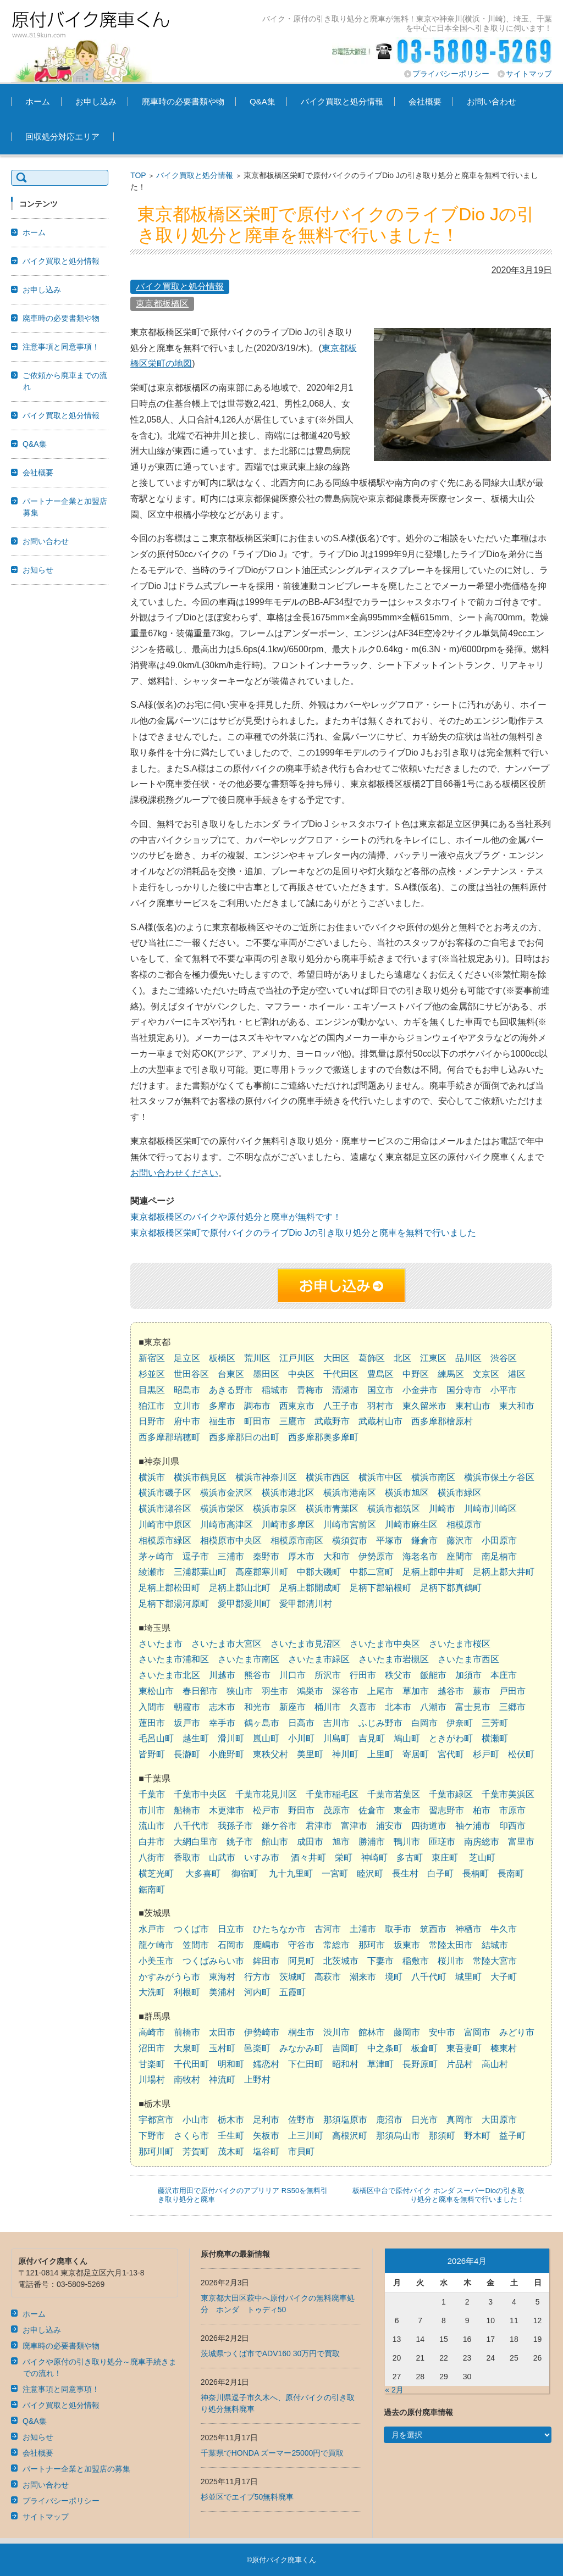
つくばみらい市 (213, 1961)
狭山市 (240, 1691)
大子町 (503, 1976)
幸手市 (222, 1723)
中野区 (415, 1374)
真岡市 (459, 2119)
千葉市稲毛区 (332, 1794)
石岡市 (231, 1945)
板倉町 (424, 2048)
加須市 (468, 1675)
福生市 (222, 1421)
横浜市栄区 (222, 1508)
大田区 (336, 1358)
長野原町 (420, 2064)
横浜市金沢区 (226, 1492)
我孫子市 (235, 1825)
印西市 (512, 1825)
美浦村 (222, 1992)
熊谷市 (257, 1675)
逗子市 (196, 1556)
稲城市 (275, 1390)
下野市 (152, 2135)
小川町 (301, 1738)
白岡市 (424, 1723)
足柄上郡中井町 (433, 1571)
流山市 (152, 1825)
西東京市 (296, 1406)
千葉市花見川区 (266, 1794)
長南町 (511, 1873)
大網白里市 (196, 1841)
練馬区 (451, 1374)
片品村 (459, 2064)
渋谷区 (503, 1358)
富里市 (521, 1841)
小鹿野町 (226, 1754)
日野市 (152, 1421)
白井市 (152, 1841)
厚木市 (301, 1556)
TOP (138, 175)
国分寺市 (464, 1390)
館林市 (371, 2032)
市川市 (152, 1810)
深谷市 (345, 1691)
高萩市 (327, 1976)
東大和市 (516, 1406)
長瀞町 (187, 1754)
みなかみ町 (301, 2048)
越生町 (196, 1738)
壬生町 (231, 2135)
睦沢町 (370, 1873)
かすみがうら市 (169, 1976)
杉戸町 (486, 1754)
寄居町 (415, 1754)
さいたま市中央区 (385, 1643)
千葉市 (152, 1794)
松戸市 (266, 1810)
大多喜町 (202, 1873)
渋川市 (336, 2032)
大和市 (336, 1556)
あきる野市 (231, 1390)
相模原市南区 (297, 1540)
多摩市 (222, 1406)
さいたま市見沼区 (306, 1643)
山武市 (222, 1857)
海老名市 (420, 1556)
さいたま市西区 (468, 1659)
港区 (517, 1374)
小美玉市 (156, 1961)
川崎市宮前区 (349, 1524)
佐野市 (301, 2119)
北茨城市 (340, 1961)
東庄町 (445, 1857)
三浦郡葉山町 (200, 1571)
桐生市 (301, 2032)
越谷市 (451, 1691)
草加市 (415, 1691)
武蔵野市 (332, 1421)
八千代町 (428, 1976)
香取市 (187, 1857)
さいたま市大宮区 (226, 1643)
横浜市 (152, 1477)
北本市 (398, 1707)
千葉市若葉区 (393, 1794)
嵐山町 (266, 1738)
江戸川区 (296, 1358)
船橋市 (187, 1810)
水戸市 (152, 1929)
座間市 (459, 1556)
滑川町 (231, 1738)
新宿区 (152, 1358)
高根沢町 (349, 2135)
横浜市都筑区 (393, 1508)
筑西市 (433, 1929)
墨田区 (266, 1374)
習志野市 (446, 1810)
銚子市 (240, 1841)
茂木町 (231, 2151)
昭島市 (187, 1390)
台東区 (231, 1374)
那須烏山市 (398, 2135)
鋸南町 (152, 1889)
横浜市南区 (433, 1477)
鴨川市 (407, 1841)
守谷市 (301, 1945)
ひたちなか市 (279, 1929)
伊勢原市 (376, 1556)
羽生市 (275, 1691)
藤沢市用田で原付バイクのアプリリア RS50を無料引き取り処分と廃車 (243, 2194)
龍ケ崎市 (156, 1945)
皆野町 (152, 1754)
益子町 (512, 2135)
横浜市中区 (380, 1477)
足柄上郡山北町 (240, 1587)
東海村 (222, 1976)
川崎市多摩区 (288, 1524)
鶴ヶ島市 (261, 1723)
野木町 (477, 2135)
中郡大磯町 (319, 1571)
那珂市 (371, 1945)
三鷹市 (292, 1421)
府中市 (187, 1421)
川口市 (292, 1675)
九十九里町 (291, 1873)
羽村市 (380, 1406)
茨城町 (292, 1976)
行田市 (363, 1675)
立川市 (187, 1406)
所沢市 (327, 1675)
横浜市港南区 (349, 1492)
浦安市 (389, 1825)
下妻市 (380, 1961)
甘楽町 (152, 2064)
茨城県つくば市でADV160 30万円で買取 (270, 2353)
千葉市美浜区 (508, 1794)
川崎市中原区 (165, 1524)
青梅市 (310, 1390)
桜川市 (451, 1961)
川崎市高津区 (226, 1524)
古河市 (327, 1929)
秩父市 (398, 1675)
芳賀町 (196, 2151)
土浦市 (363, 1929)
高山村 (495, 2064)
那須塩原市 (345, 2119)
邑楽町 (257, 2048)
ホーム (37, 101)
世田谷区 (191, 1374)
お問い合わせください (174, 1173)
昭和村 (345, 2064)
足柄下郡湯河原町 (174, 1603)
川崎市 (442, 1508)
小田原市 (499, 1540)
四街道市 (428, 1825)
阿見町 (301, 1961)
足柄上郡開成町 (310, 1587)
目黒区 (152, 1390)
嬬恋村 (266, 2064)
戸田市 (512, 1691)
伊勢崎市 (261, 2032)
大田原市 (499, 2119)
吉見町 (371, 1738)
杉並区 (152, 1374)
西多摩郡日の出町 (244, 1437)
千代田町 (191, 2064)
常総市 (336, 1945)
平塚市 (389, 1540)
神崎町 (374, 1857)
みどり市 (516, 2032)
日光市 (424, 2119)
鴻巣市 (310, 1691)
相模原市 (464, 1524)
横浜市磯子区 (165, 1492)
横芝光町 (156, 1873)
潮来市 (363, 1976)
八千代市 (191, 1825)
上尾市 (380, 1691)
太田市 (222, 2032)
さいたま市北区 (169, 1675)
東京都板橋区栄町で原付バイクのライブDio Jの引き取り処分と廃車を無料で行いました (303, 1232)
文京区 (486, 1374)
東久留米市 (424, 1406)
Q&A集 (262, 101)
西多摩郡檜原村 (442, 1421)
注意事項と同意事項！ (61, 346)
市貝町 (301, 2151)
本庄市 (503, 1675)
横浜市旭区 (407, 1492)
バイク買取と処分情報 (342, 101)
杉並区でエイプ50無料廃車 (247, 2496)
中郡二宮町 (372, 1571)
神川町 (345, 1754)
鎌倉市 (424, 1540)
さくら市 (191, 2135)
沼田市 (152, 2048)
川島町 (336, 1738)
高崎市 (152, 2032)
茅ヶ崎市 (156, 1556)
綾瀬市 (152, 1571)
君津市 (319, 1825)
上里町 (380, 1754)
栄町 (343, 1857)
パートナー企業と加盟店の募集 (76, 2468)
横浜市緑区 (460, 1492)
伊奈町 (459, 1723)
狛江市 (152, 1406)
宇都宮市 (156, 2119)
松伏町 (521, 1754)
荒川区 (257, 1358)
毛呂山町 (156, 1738)
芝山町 (482, 1857)
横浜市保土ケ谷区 (499, 1477)
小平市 (503, 1390)
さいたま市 (161, 1643)
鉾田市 (266, 1961)
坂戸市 (187, 1723)
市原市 (512, 1810)
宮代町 (451, 1754)
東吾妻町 (464, 2048)
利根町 (187, 1992)
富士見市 (472, 1707)
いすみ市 (261, 1857)
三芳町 (495, 1723)
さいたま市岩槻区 (393, 1659)
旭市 (341, 1841)
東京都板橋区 (162, 303)
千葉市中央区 (200, 1794)
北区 (402, 1358)
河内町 (257, 1992)
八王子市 (340, 1406)
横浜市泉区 (275, 1508)
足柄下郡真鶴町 (451, 1587)
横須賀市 (349, 1540)
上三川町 (305, 2135)
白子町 (440, 1873)
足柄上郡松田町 (169, 1587)
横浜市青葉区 (332, 1508)
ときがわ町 (451, 1738)
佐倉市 (371, 1810)
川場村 (152, 2079)
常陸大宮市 (495, 1961)
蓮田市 (152, 1723)
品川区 (468, 1358)
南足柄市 (499, 1556)
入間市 (152, 1707)
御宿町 (244, 1873)
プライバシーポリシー (450, 73)
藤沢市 (459, 1540)
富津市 (354, 1825)
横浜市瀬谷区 (165, 1508)
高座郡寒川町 (261, 1571)
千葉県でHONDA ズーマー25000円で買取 (272, 2453)
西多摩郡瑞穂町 (169, 1437)
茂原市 (336, 1810)
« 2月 (394, 2389)
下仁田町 (305, 2064)
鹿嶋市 (266, 1945)
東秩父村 (270, 1754)
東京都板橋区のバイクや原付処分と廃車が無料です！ (235, 1217)
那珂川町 (156, 2151)
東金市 (407, 1810)
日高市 (301, 1723)
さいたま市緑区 (319, 1659)
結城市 (495, 1945)
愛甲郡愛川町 (244, 1603)
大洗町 (152, 1992)
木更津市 (226, 1810)
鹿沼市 (389, 2119)
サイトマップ (529, 73)
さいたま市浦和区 (174, 1659)
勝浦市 (371, 1841)
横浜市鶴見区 (200, 1477)
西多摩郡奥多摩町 (323, 1437)
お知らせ (38, 569)
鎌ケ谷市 (279, 1825)
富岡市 (477, 2032)
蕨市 (481, 1691)
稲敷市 (415, 1961)
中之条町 (384, 2048)
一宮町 (335, 1873)
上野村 (257, 2079)
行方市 (257, 1976)
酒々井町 (308, 1857)
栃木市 (231, 2119)
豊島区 (380, 1374)
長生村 (405, 1873)
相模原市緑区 (165, 1540)
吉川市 (336, 1723)
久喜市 (363, 1707)
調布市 (257, 1406)
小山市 (196, 2119)
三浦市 (231, 1556)
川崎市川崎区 (490, 1508)
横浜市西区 (328, 1477)
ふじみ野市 (380, 1723)
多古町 (409, 1857)
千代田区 (340, 1374)
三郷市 (512, 1707)
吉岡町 (345, 2048)
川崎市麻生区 (411, 1524)
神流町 (222, 2079)
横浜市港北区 (288, 1492)
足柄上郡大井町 (503, 1571)
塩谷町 (266, 2151)
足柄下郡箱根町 (380, 1587)
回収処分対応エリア (62, 136)
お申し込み (96, 101)
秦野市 (266, 1556)
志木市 (222, 1707)
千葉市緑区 (451, 1794)
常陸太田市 (451, 1945)
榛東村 (503, 2048)
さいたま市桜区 (459, 1643)
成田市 (310, 1841)
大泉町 (187, 2048)
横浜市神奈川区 (266, 1477)
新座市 (292, 1707)
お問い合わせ (491, 101)
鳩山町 (407, 1738)
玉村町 (222, 2048)
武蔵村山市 (380, 1421)
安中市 (442, 2032)
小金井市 (420, 1390)
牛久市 (503, 1929)
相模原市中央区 (231, 1540)
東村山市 (472, 1406)
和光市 (257, 1707)
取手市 (398, 1929)
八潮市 (433, 1707)
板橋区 (222, 1358)
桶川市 (327, 1707)
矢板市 (266, 2135)
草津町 (380, 2064)
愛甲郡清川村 (305, 1603)
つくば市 (191, 1929)
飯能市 (433, 1675)
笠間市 (196, 1945)
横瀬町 (495, 1738)
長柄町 (475, 1873)
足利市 (266, 2119)
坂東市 (407, 1945)
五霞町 (292, 1992)
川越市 (222, 1675)
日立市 (231, 1929)
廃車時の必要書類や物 (183, 101)
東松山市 (156, 1691)
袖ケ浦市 (472, 1825)
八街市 (152, 1857)
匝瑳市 (442, 1841)
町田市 (257, 1421)
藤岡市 (407, 2032)
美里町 (310, 1754)
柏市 (481, 1810)
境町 (393, 1976)
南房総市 (481, 1841)
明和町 (231, 2064)
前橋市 (187, 2032)
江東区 (433, 1358)
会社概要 (425, 101)
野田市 (301, 1810)
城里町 (468, 1976)
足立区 (187, 1358)
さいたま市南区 (248, 1659)
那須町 (442, 2135)
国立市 (380, 1390)
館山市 (275, 1841)
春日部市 (200, 1691)
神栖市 (468, 1929)
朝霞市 (187, 1707)
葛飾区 (371, 1358)
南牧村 (187, 2079)
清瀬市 (345, 1390)
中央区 (301, 1374)
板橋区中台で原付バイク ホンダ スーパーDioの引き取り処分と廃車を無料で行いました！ (438, 2194)
